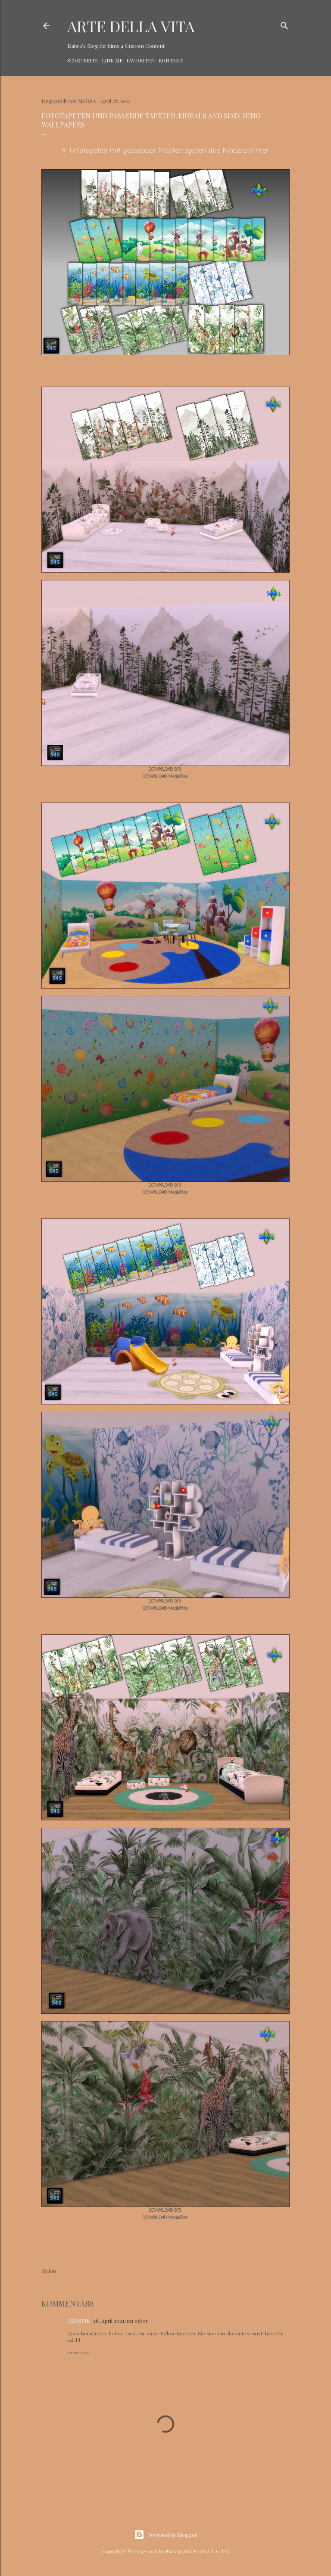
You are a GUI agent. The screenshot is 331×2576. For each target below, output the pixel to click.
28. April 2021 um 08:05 (120, 2320)
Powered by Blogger (165, 2535)
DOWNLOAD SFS (165, 769)
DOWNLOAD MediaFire (165, 777)
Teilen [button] (48, 2270)
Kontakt (171, 60)
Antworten (78, 2352)
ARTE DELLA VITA (131, 25)
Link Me (112, 60)
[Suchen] (284, 23)
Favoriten (140, 60)
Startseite (82, 60)
